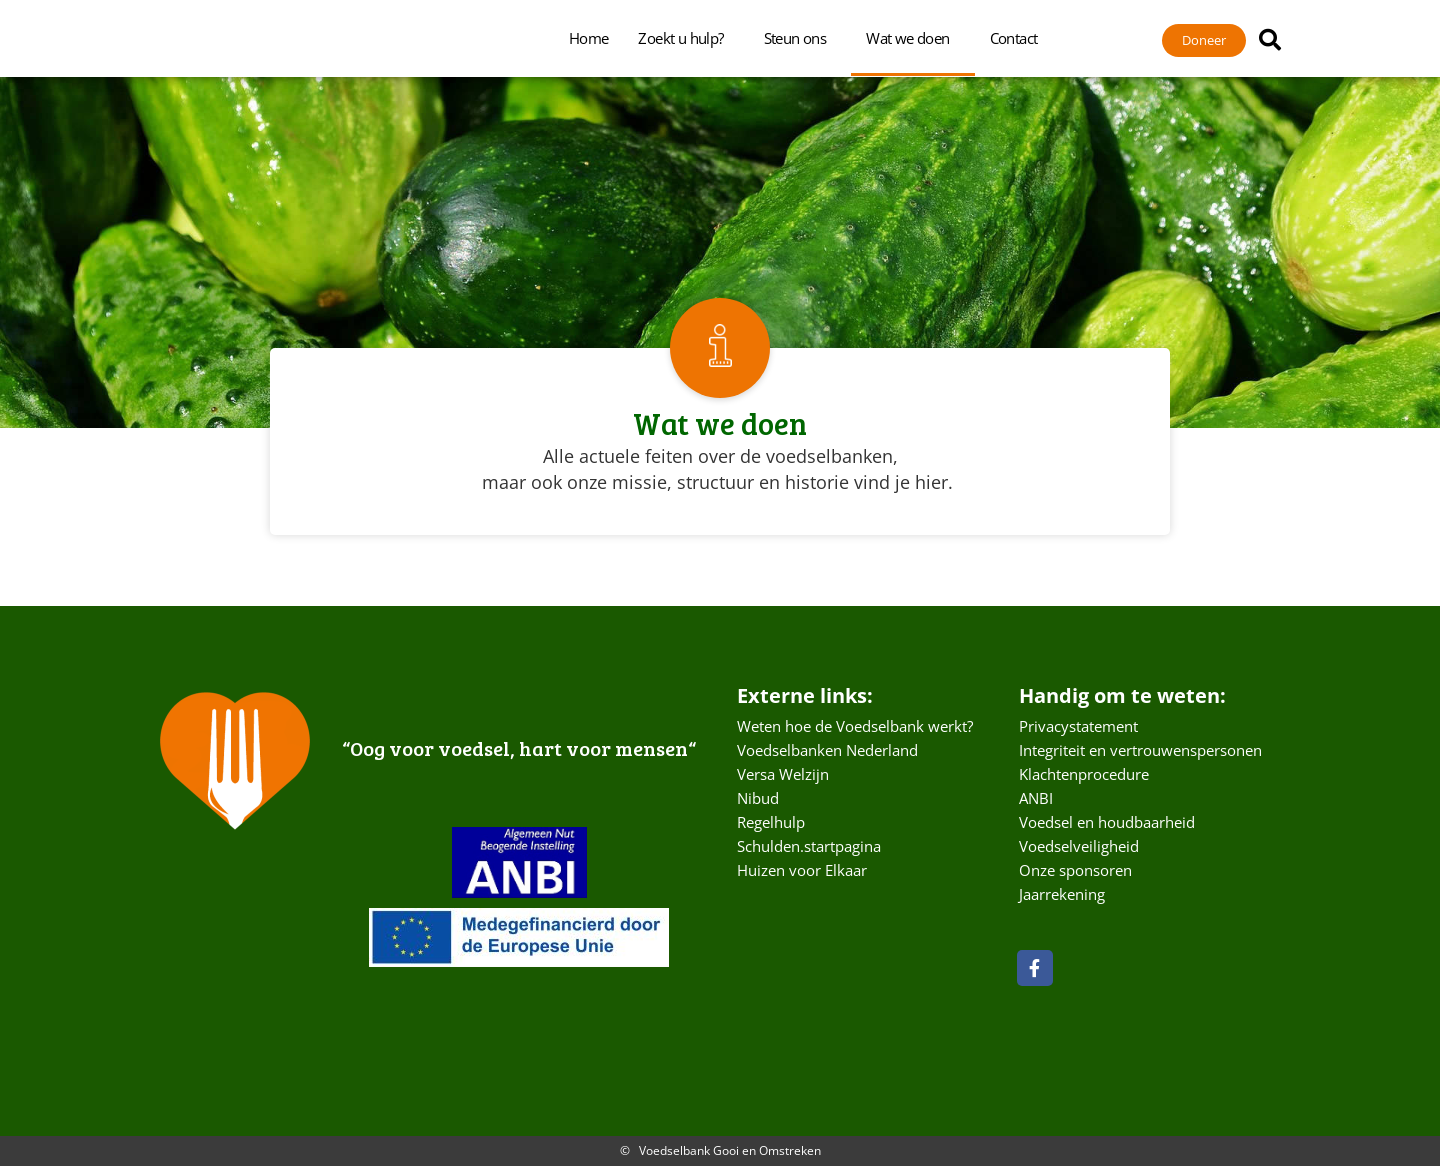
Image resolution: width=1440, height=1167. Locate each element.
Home (589, 38)
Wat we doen (912, 38)
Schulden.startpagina (809, 847)
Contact (1019, 38)
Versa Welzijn (783, 775)
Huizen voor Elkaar (802, 871)
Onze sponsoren (1075, 871)
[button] (1270, 40)
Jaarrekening (1062, 895)
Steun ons (800, 38)
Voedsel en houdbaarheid (1107, 823)
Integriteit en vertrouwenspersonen (1140, 751)
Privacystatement (1078, 727)
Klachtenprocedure (1084, 775)
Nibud (758, 799)
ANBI (1036, 799)
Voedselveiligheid (1079, 847)
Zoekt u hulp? (685, 38)
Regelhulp (771, 823)
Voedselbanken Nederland (827, 751)
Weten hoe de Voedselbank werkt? (855, 727)
